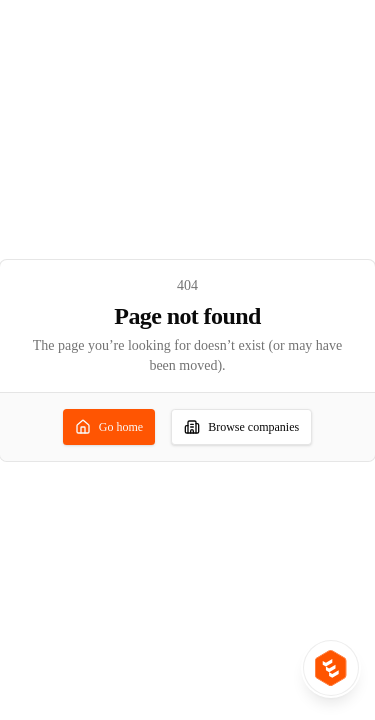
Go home (109, 427)
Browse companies (241, 427)
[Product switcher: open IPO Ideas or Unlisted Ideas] (331, 668)
